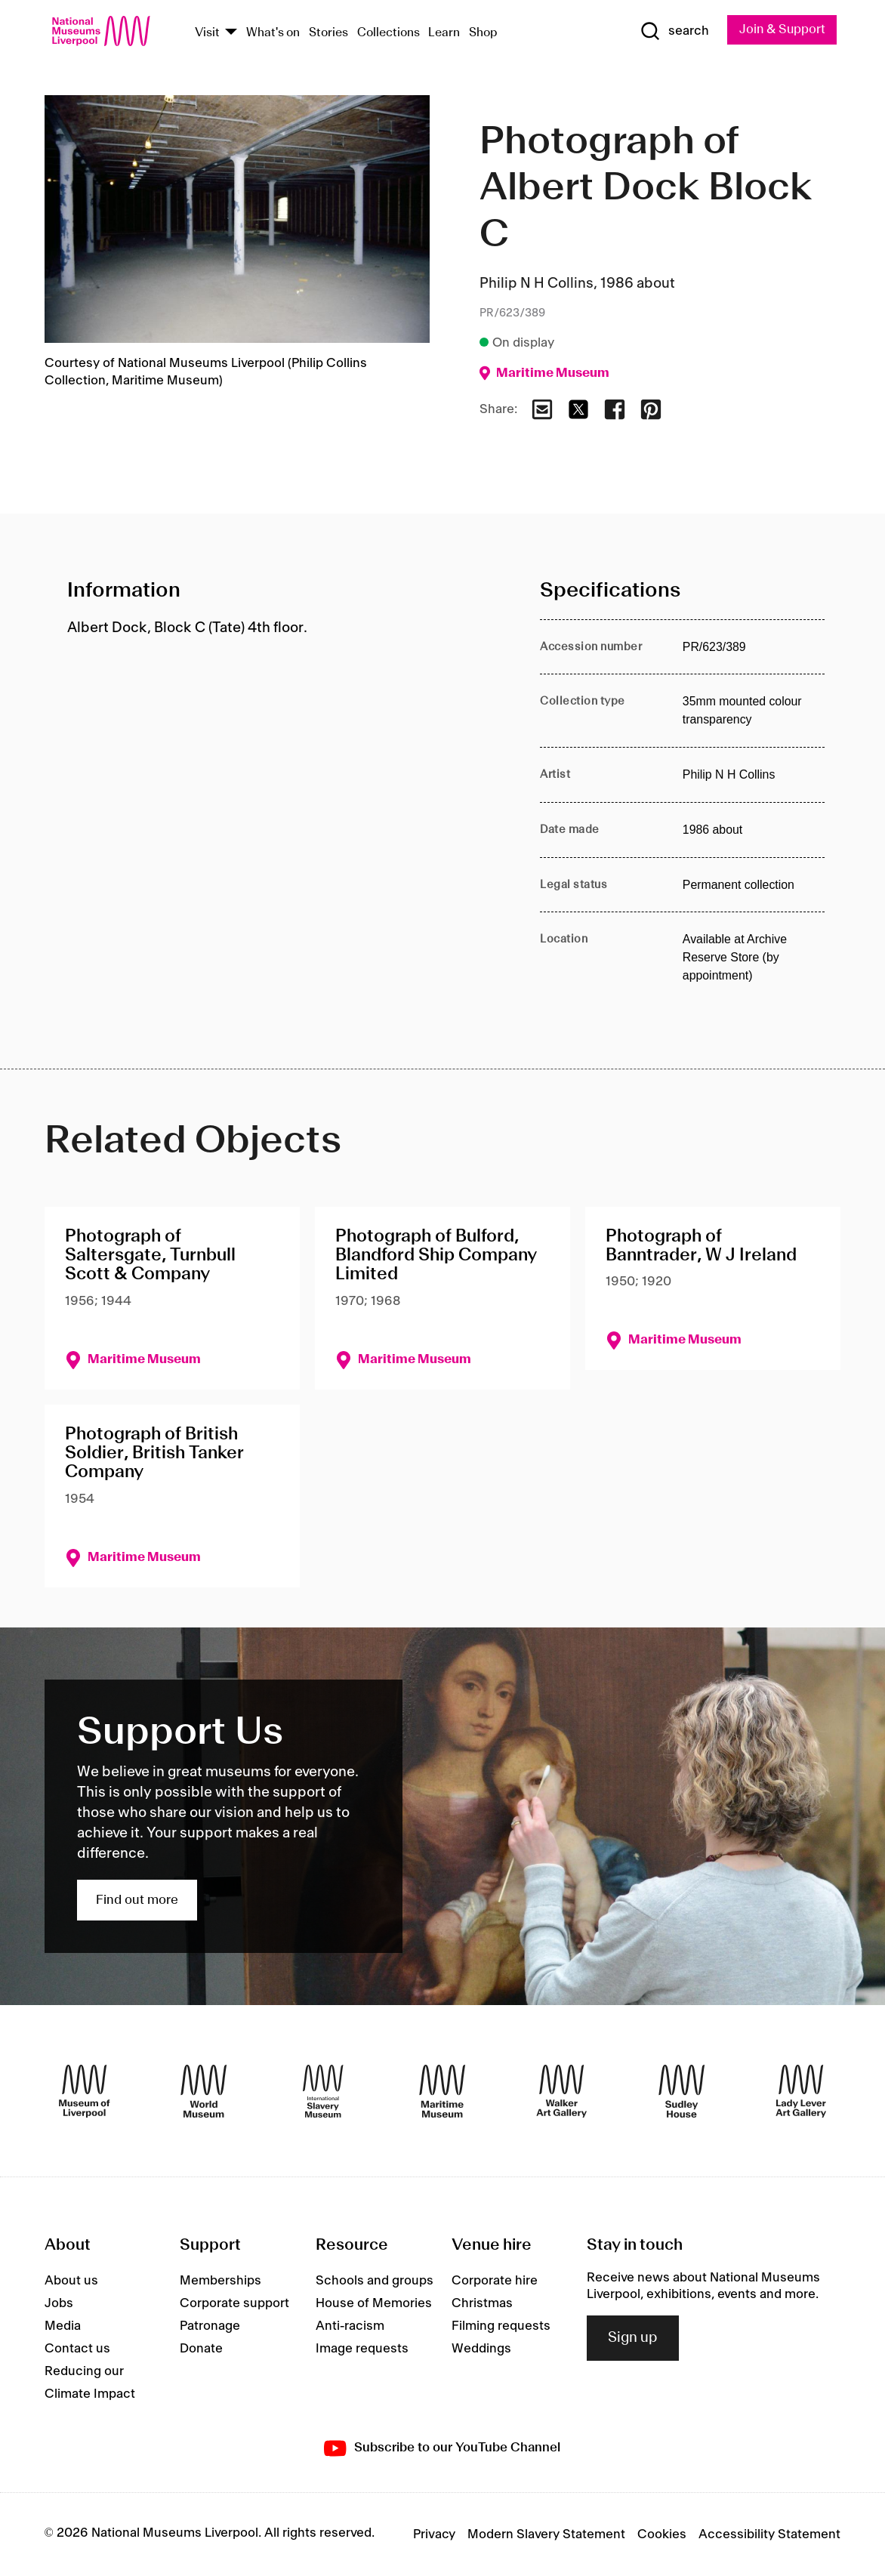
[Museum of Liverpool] (84, 2091)
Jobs (59, 2303)
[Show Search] (673, 31)
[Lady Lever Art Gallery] (800, 2091)
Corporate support (234, 2303)
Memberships (220, 2281)
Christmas (482, 2303)
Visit (207, 32)
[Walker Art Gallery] (561, 2091)
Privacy (434, 2534)
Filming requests (501, 2326)
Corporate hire (495, 2281)
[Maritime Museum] (442, 2091)
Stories (328, 32)
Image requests (362, 2348)
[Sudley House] (681, 2091)
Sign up (633, 2338)
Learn (444, 32)
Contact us (77, 2348)
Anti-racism (350, 2326)
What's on (273, 32)
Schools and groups (374, 2281)
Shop (483, 32)
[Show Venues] (231, 32)
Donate (201, 2348)
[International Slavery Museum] (322, 2091)
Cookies (661, 2534)
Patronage (210, 2326)
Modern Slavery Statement (546, 2534)
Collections (388, 32)
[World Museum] (203, 2091)
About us (71, 2281)
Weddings (481, 2348)
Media (63, 2326)
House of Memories (374, 2303)
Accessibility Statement (769, 2534)
